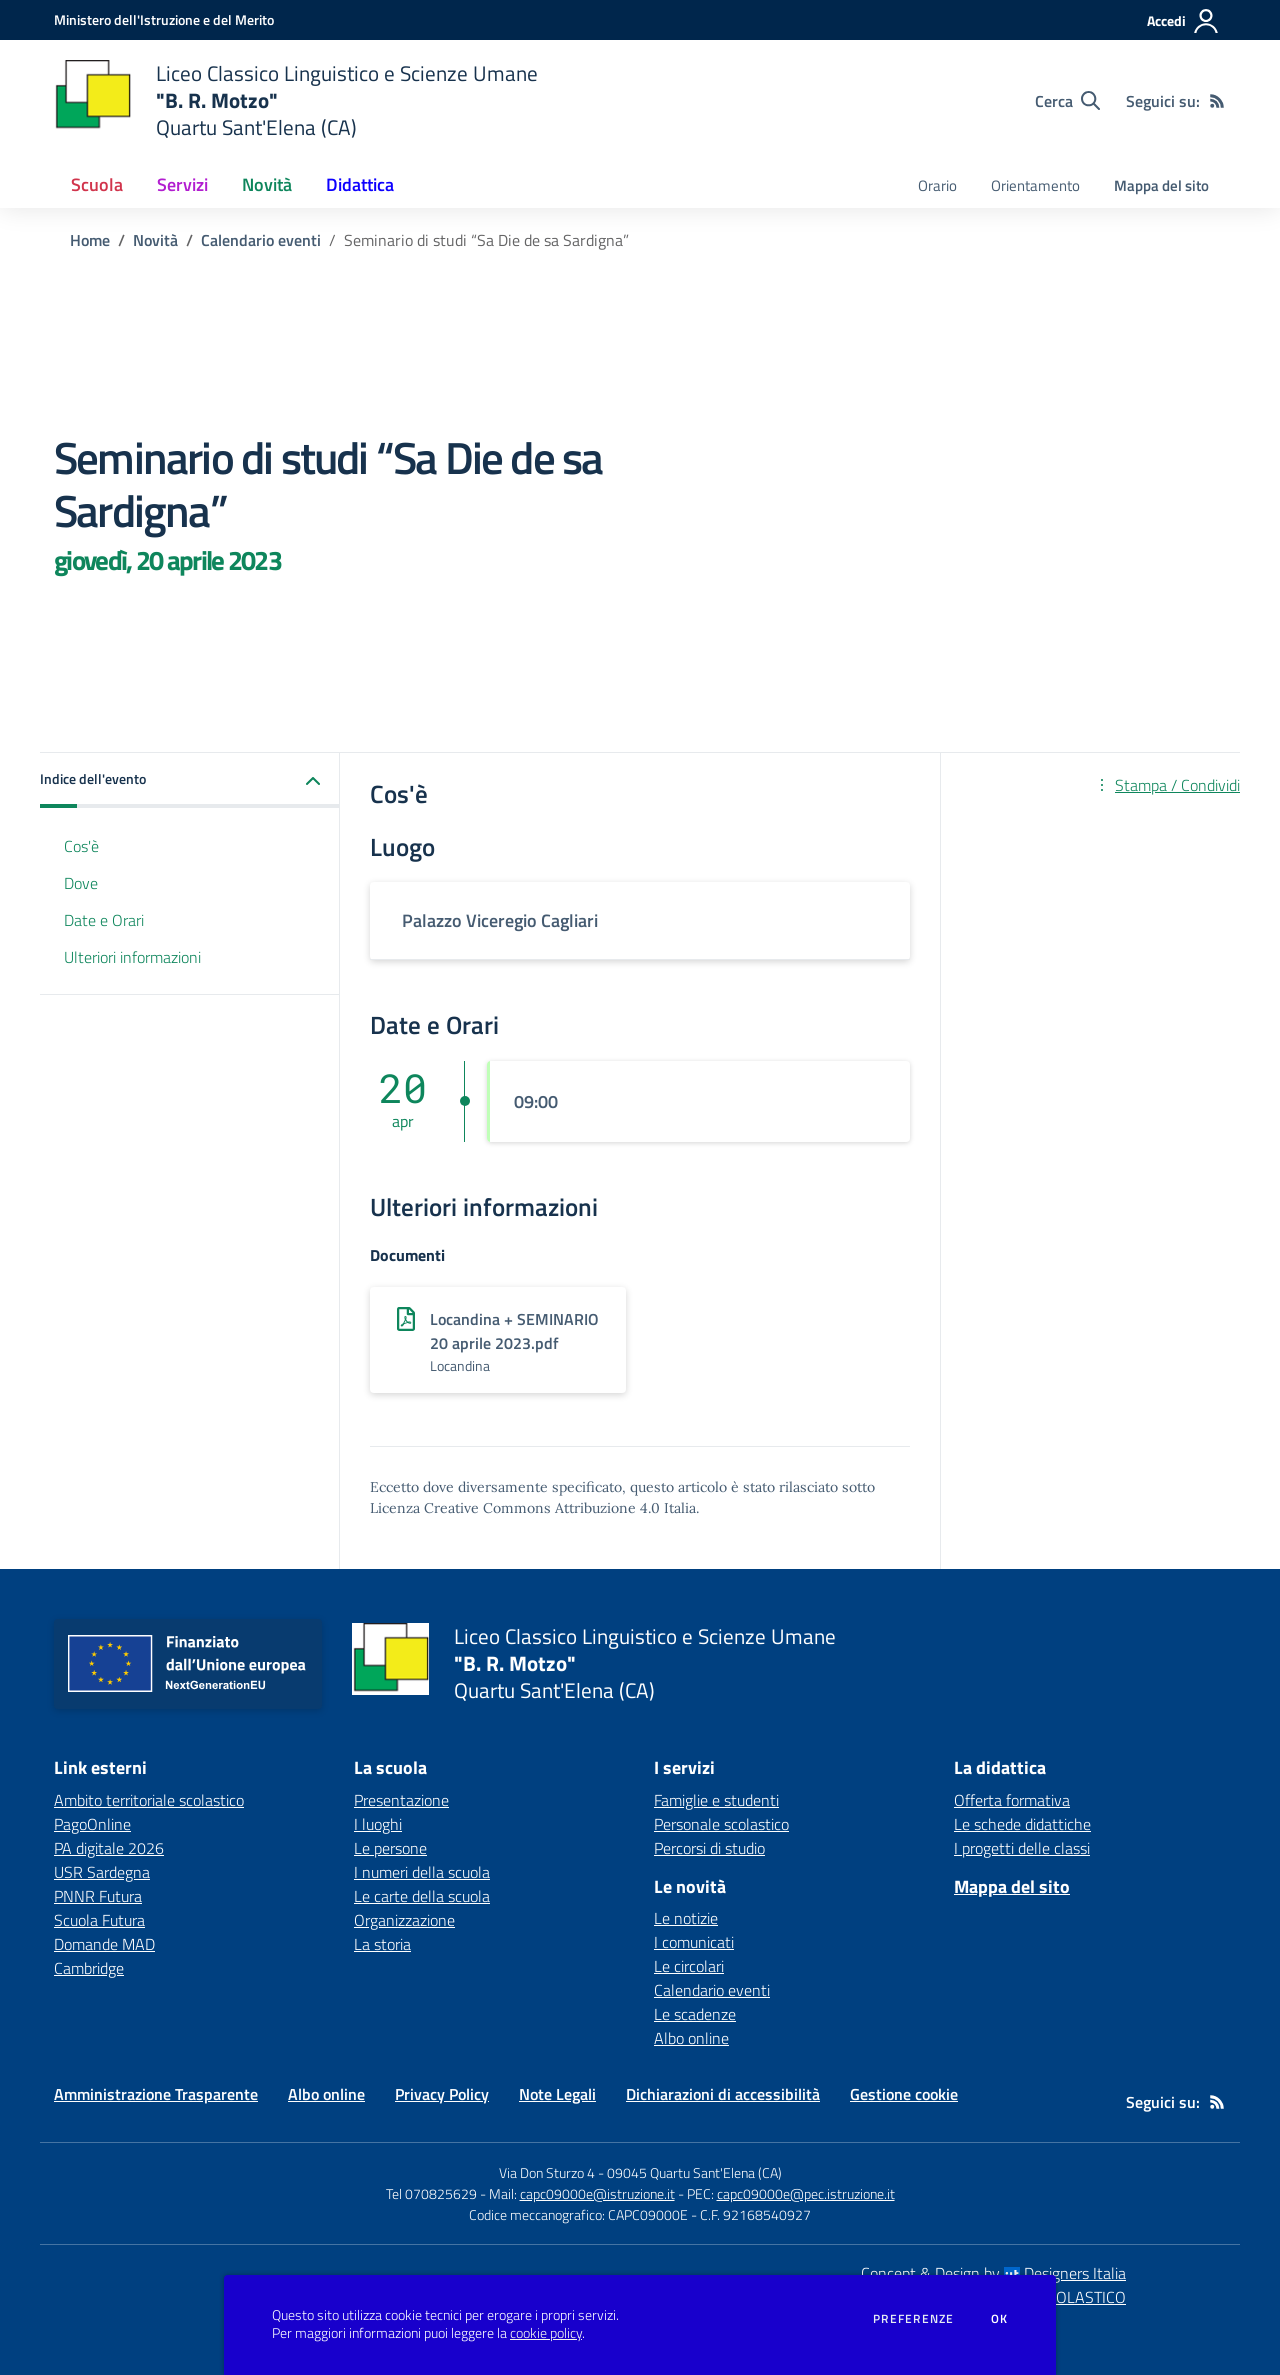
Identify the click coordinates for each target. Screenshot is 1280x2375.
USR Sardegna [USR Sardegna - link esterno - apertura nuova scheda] (102, 1872)
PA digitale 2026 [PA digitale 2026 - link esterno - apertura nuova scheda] (109, 1848)
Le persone (390, 1848)
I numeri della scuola (422, 1872)
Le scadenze (695, 2014)
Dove (81, 883)
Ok (1000, 2319)
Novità (155, 240)
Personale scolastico (721, 1824)
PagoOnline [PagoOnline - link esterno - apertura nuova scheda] (92, 1824)
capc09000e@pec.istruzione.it (806, 2193)
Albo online (691, 2038)
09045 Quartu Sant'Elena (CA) (694, 2172)
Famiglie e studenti (716, 1800)
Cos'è (81, 846)
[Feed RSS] (1217, 101)
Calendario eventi (261, 240)
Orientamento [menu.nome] (1035, 185)
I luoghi (378, 1824)
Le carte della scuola (422, 1896)
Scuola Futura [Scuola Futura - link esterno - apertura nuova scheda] (99, 1920)
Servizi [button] (182, 184)
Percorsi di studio (709, 1848)
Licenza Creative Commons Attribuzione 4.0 (515, 1508)
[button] (190, 780)
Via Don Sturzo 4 (547, 2172)
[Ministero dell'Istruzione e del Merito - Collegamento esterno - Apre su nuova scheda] (164, 19)
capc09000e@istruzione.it (597, 2193)
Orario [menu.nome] (937, 185)
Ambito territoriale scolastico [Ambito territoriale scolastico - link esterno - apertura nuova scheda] (149, 1800)
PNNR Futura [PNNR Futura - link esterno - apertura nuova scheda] (98, 1896)
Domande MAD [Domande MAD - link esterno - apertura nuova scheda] (104, 1944)
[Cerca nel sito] (1067, 101)
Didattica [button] (360, 184)
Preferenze (913, 2319)
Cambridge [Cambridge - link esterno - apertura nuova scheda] (89, 1968)
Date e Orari (104, 920)
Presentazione (401, 1800)
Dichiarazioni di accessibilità (723, 2094)
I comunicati (694, 1942)
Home (90, 240)
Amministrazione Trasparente (156, 2094)
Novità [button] (267, 184)
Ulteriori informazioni (132, 957)
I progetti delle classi (1022, 1848)
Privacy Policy (442, 2094)
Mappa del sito (1161, 185)
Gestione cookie (904, 2094)
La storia (382, 1944)
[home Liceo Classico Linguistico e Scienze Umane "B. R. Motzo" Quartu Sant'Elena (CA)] (296, 100)
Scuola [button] (97, 184)
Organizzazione (404, 1920)
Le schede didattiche (1022, 1824)
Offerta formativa (1012, 1800)
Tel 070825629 (431, 2193)
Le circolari (689, 1966)
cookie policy (546, 2333)
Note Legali (557, 2094)
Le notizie (686, 1918)
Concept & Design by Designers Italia (993, 2273)
